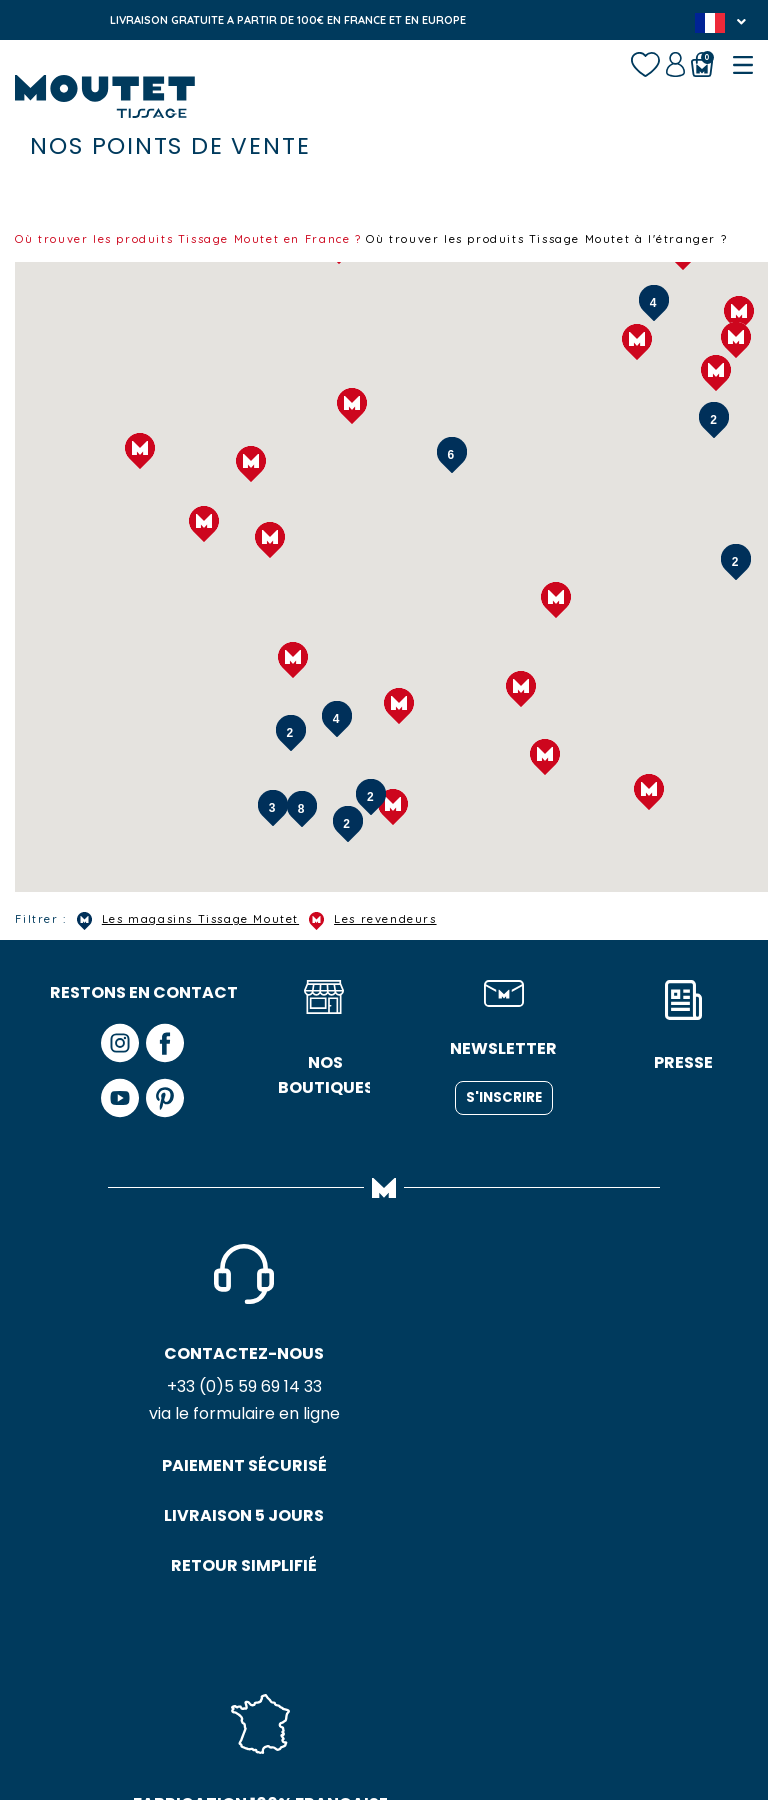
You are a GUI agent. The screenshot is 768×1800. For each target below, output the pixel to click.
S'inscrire (504, 1114)
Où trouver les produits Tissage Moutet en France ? (214, 238)
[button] (736, 356)
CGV (418, 1710)
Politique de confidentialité (295, 1710)
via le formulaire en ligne (144, 1433)
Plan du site (491, 1710)
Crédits (574, 1710)
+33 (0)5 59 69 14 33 (144, 1405)
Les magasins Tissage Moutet (209, 937)
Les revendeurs (418, 937)
